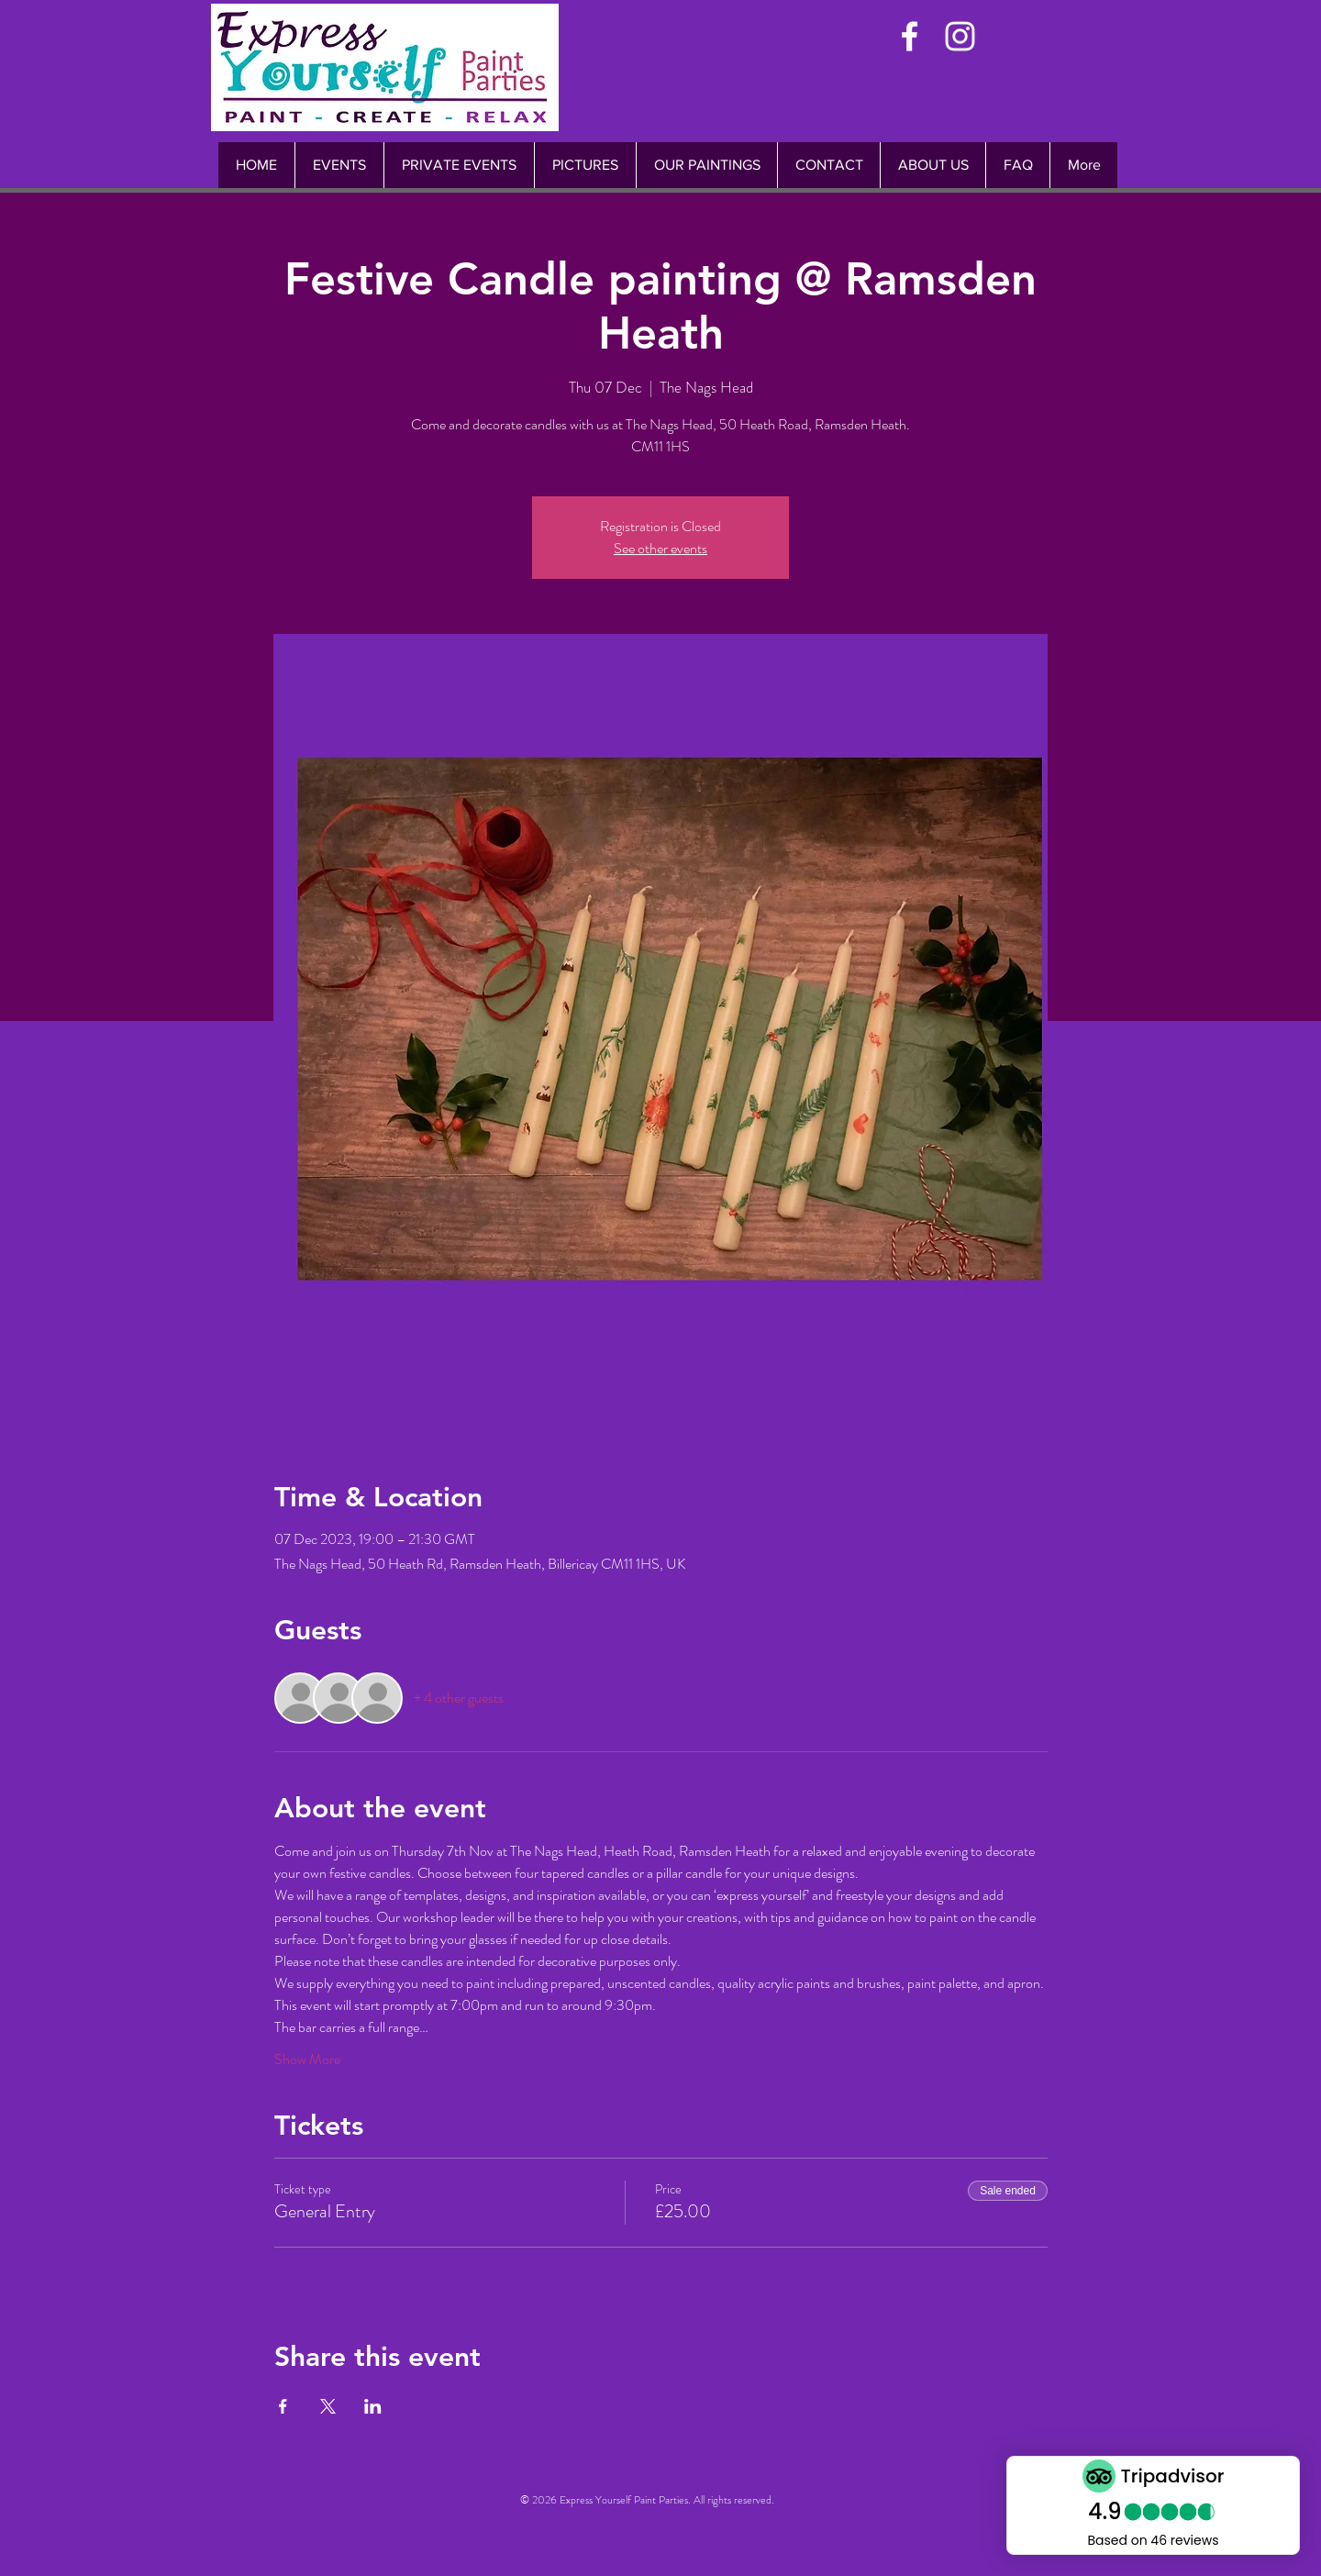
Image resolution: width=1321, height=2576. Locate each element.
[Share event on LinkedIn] (373, 2406)
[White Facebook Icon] (909, 36)
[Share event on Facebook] (283, 2406)
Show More (307, 2059)
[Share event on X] (328, 2406)
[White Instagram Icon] (960, 36)
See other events (660, 548)
